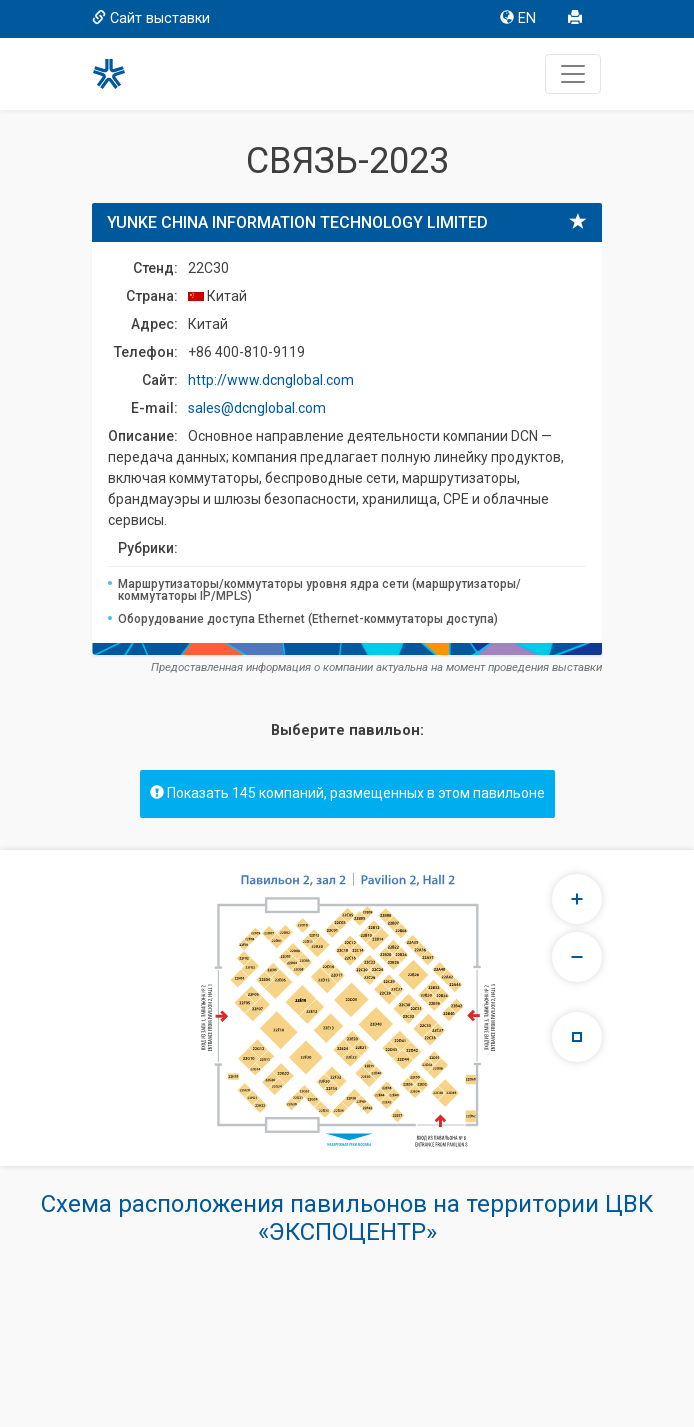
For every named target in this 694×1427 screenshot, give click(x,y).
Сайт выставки (151, 18)
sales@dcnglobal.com (257, 408)
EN (518, 18)
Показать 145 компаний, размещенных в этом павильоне (347, 793)
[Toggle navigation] (573, 74)
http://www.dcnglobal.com (271, 380)
